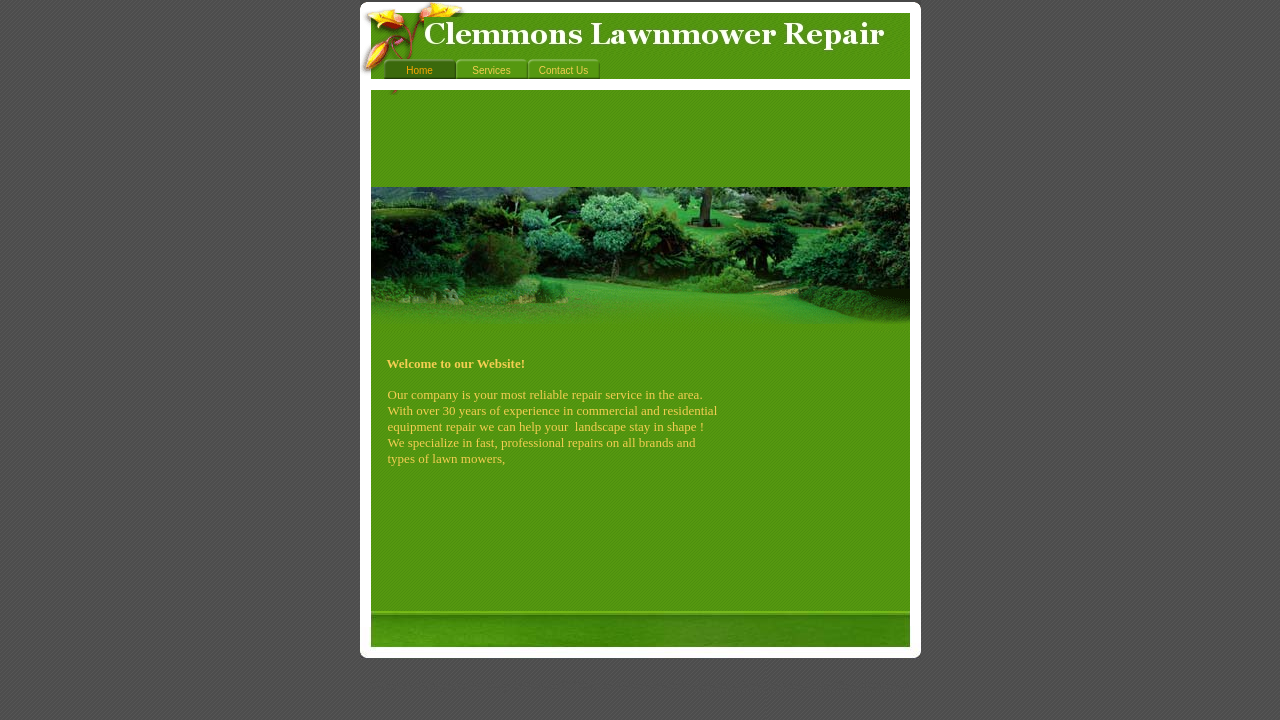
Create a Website (739, 686)
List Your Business (862, 686)
